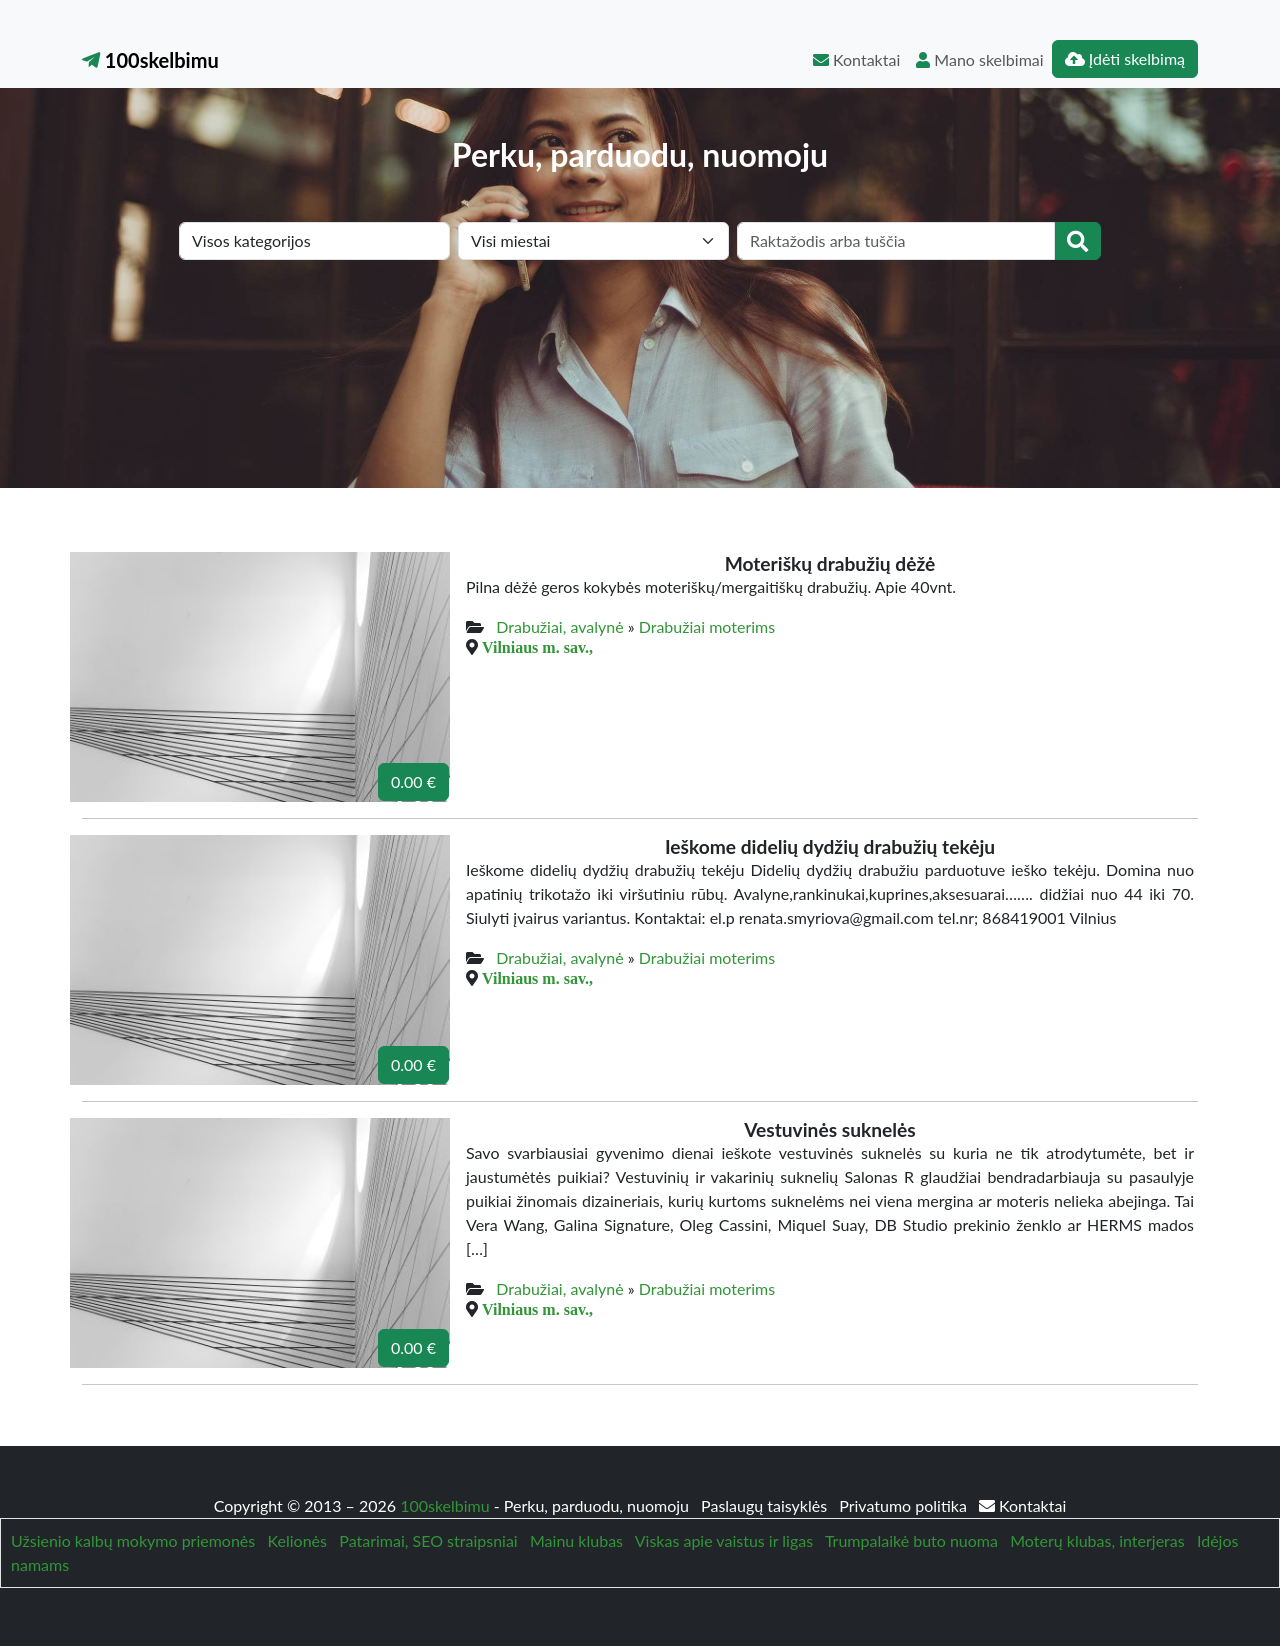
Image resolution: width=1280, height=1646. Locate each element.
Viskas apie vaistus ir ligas (724, 1540)
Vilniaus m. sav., (537, 647)
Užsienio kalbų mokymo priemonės (133, 1540)
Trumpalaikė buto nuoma (911, 1540)
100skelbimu (150, 60)
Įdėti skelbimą (1125, 58)
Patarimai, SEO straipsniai (428, 1540)
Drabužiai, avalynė (559, 626)
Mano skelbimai (979, 59)
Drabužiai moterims (707, 626)
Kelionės (297, 1540)
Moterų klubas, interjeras (1097, 1540)
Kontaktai (856, 59)
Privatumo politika (905, 1505)
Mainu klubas (576, 1540)
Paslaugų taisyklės (766, 1505)
